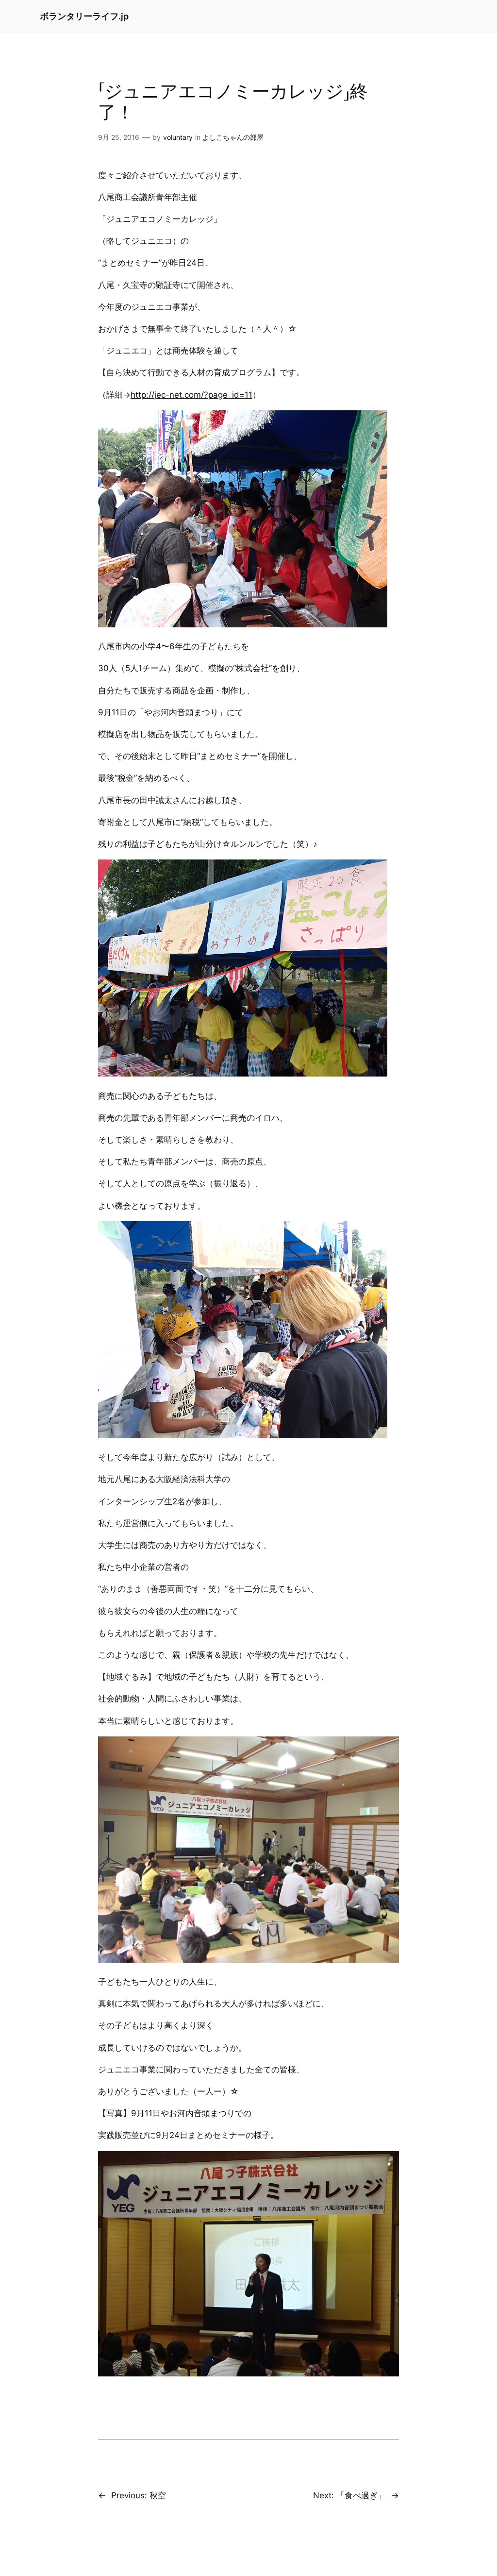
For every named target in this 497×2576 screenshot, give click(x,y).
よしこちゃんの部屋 (233, 137)
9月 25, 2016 (118, 137)
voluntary (178, 137)
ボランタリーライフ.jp (84, 16)
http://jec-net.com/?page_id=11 (191, 395)
